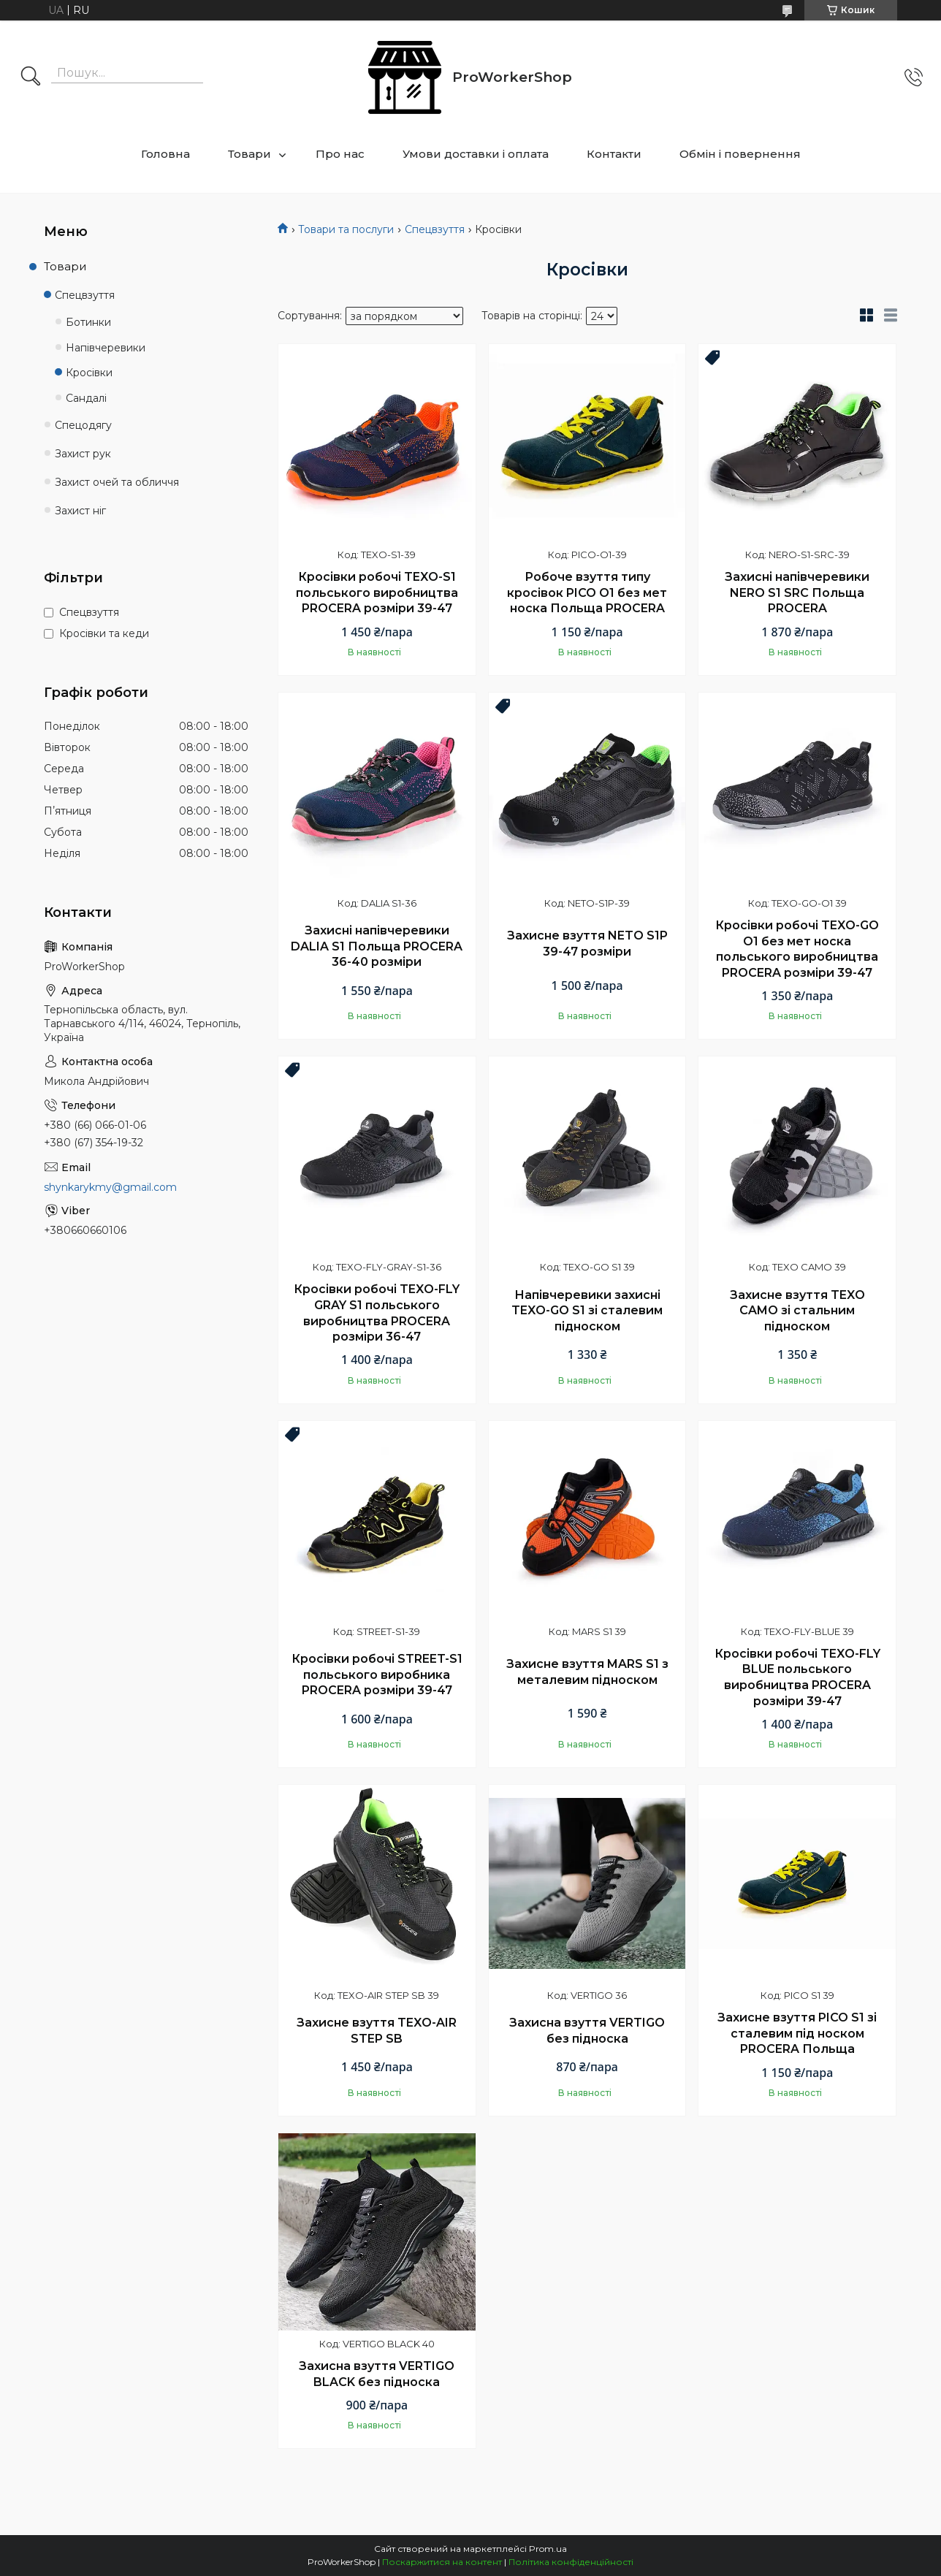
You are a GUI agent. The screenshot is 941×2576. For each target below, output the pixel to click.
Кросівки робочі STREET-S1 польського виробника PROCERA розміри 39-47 (377, 1674)
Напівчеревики (105, 347)
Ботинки (88, 322)
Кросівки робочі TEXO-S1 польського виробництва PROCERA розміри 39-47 (377, 592)
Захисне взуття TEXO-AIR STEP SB (377, 2031)
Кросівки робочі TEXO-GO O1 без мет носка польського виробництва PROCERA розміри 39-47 (797, 949)
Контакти (614, 154)
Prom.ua (548, 2548)
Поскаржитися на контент (442, 2561)
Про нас (340, 154)
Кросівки (89, 372)
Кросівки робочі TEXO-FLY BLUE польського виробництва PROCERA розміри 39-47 (797, 1677)
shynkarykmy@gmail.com (110, 1187)
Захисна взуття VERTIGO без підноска (587, 2031)
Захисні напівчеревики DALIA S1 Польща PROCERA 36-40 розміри (376, 946)
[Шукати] (31, 77)
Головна (165, 154)
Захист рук (83, 453)
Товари (249, 154)
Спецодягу (83, 425)
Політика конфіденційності (570, 2561)
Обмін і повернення (740, 154)
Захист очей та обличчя (117, 482)
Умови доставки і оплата (476, 154)
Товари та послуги (346, 229)
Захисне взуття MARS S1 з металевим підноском (587, 1672)
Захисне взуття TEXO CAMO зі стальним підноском (797, 1310)
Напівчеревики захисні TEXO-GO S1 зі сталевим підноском (587, 1310)
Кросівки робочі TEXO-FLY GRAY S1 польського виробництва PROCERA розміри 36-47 (377, 1313)
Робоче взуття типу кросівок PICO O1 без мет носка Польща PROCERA (587, 592)
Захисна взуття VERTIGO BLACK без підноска (376, 2374)
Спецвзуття (435, 229)
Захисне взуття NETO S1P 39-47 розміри (587, 944)
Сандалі (86, 398)
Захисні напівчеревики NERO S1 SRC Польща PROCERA (797, 592)
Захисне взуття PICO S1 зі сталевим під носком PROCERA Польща (797, 2033)
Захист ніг (80, 510)
